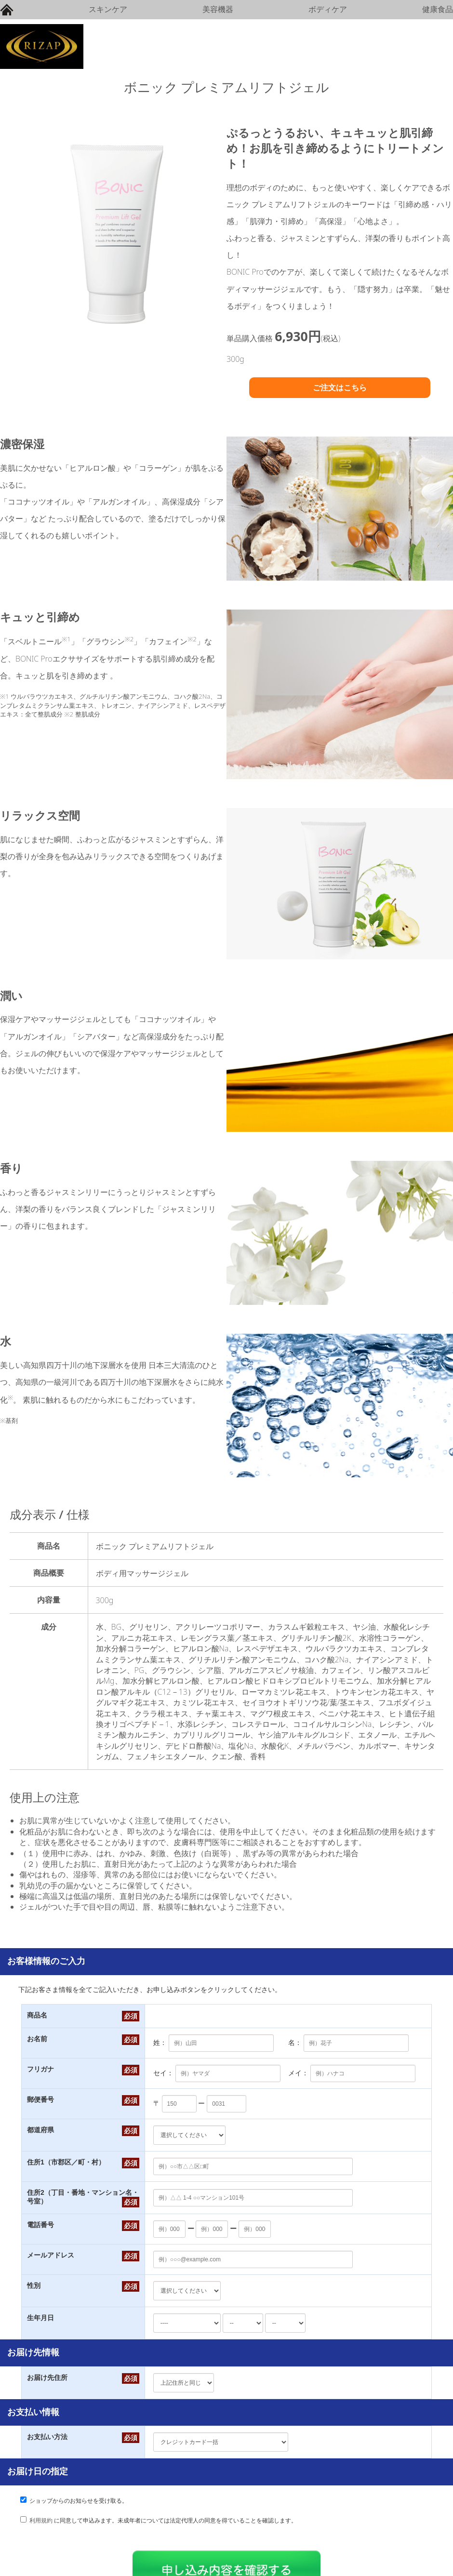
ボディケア (327, 9)
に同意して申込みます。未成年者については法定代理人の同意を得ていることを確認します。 (163, 2520)
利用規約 (41, 2520)
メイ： (298, 2073)
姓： (160, 2042)
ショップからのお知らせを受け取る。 (78, 2500)
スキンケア (108, 9)
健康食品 (437, 9)
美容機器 (217, 9)
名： (295, 2042)
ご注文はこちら (340, 387)
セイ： (163, 2073)
